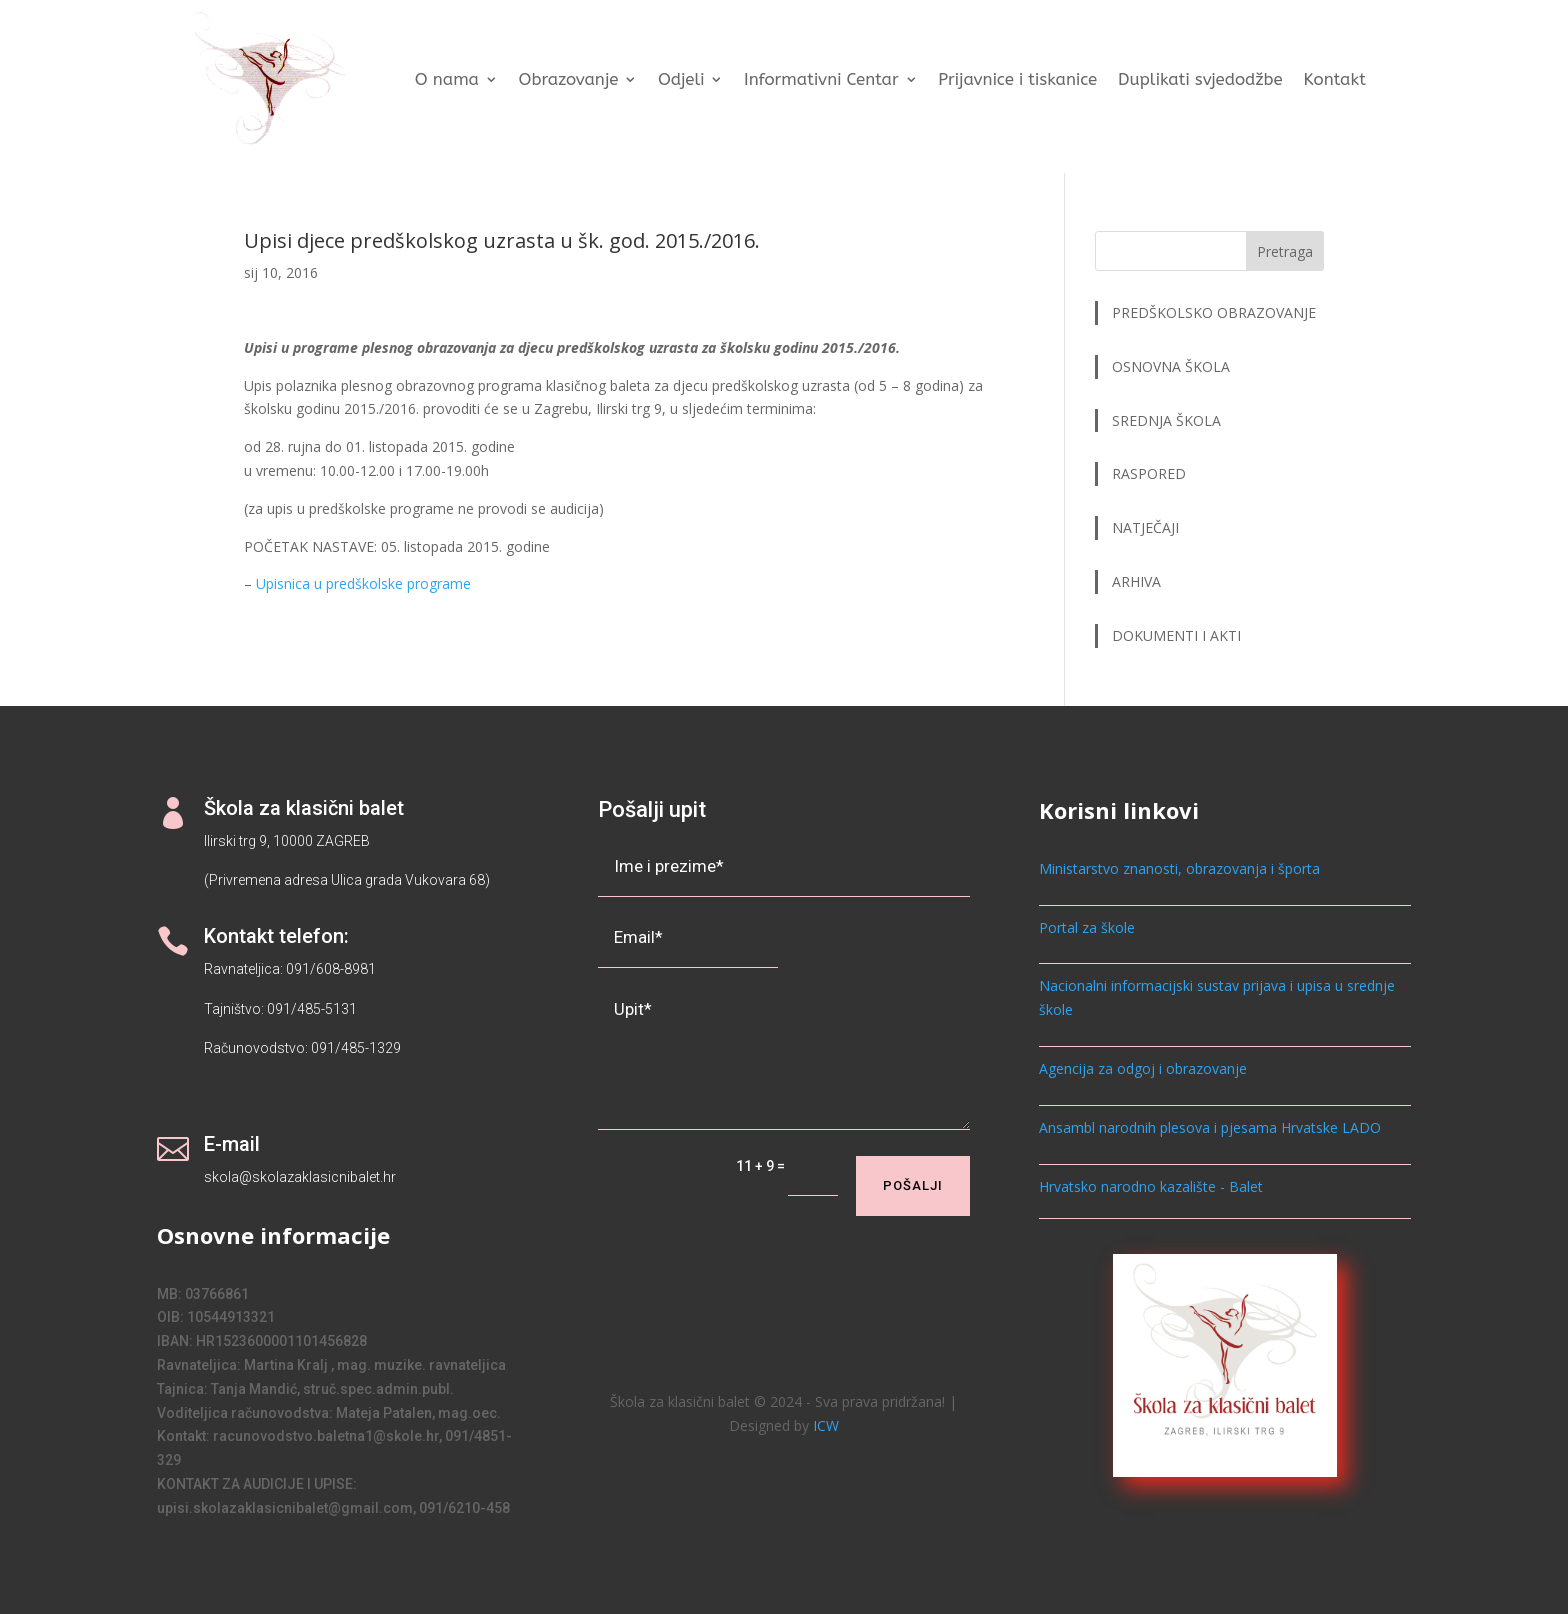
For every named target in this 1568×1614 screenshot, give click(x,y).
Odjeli (681, 79)
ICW (826, 1425)
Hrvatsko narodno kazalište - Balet (1151, 1186)
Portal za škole (1087, 927)
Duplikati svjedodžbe (1200, 79)
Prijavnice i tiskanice (1017, 79)
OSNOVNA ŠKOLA (1171, 366)
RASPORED (1151, 473)
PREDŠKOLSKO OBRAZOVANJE (1214, 312)
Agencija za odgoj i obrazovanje (1143, 1068)
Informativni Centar (821, 79)
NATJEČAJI (1147, 527)
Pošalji (913, 1185)
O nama (447, 79)
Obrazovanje (568, 79)
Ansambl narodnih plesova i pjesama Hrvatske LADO (1210, 1127)
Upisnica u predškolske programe (363, 583)
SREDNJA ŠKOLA (1166, 420)
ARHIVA (1136, 581)
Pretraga (1285, 251)
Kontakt (1334, 79)
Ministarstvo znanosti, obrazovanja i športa (1179, 868)
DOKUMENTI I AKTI (1176, 635)
